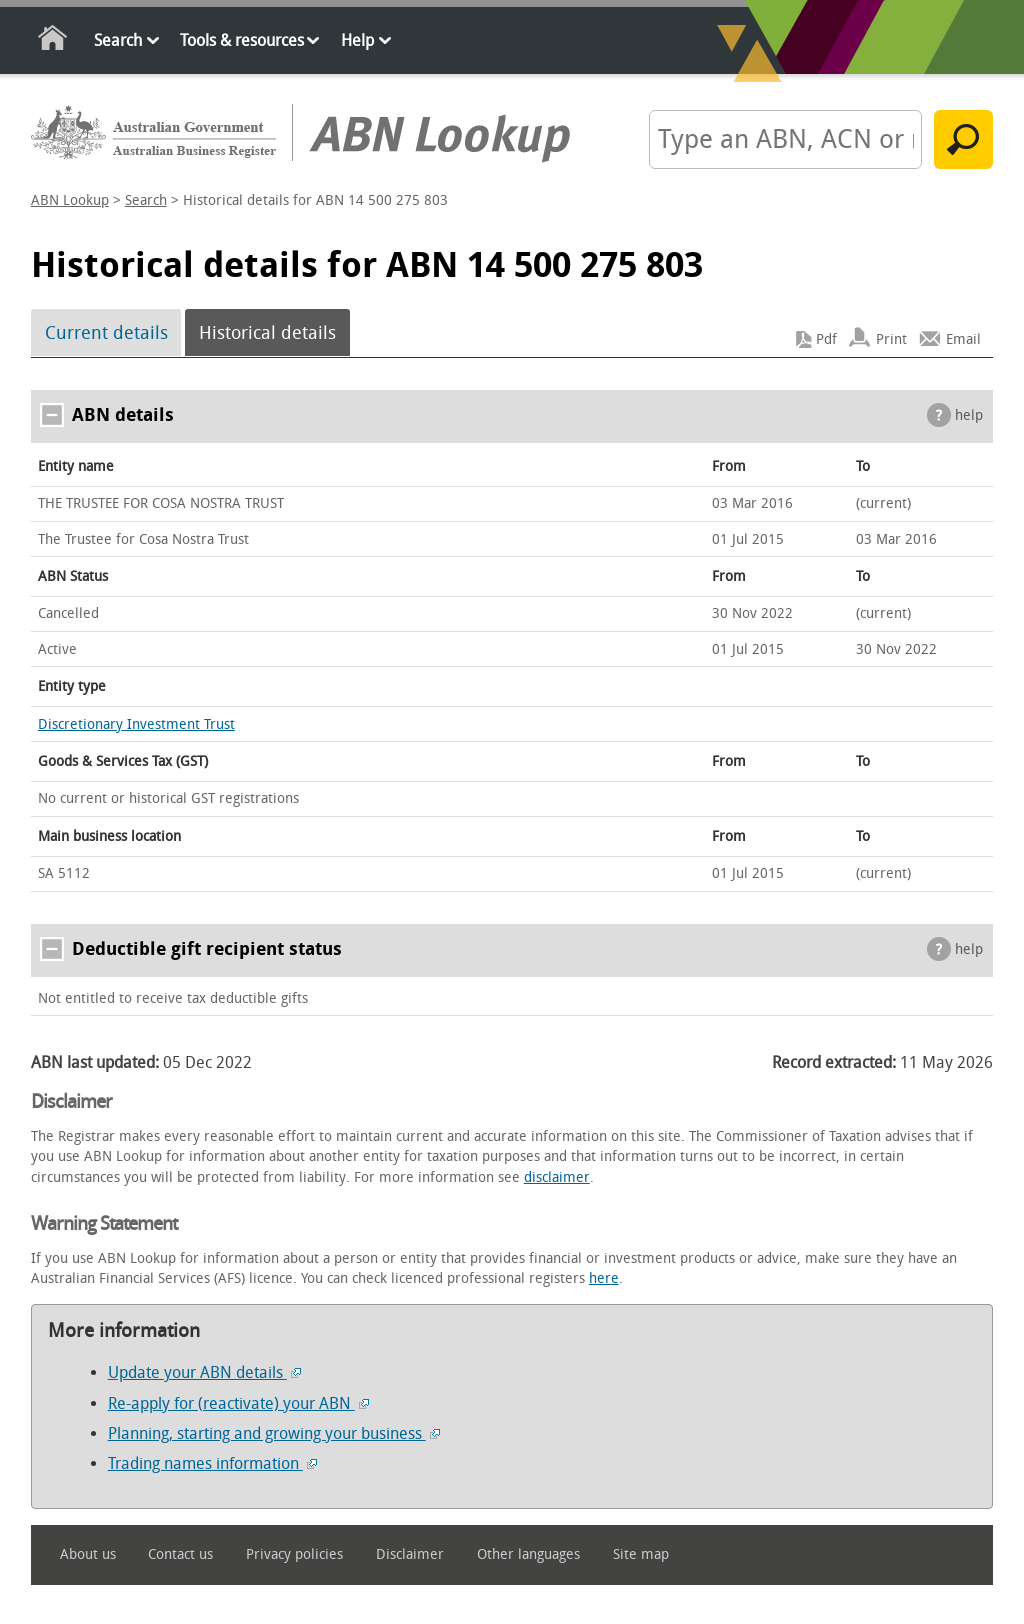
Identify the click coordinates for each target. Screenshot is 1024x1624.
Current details (106, 333)
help (969, 415)
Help (357, 40)
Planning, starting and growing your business (274, 1433)
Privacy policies (294, 1554)
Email (963, 339)
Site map (641, 1554)
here (604, 1278)
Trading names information (212, 1463)
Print (891, 339)
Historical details (267, 333)
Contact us (180, 1554)
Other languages (528, 1554)
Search (118, 40)
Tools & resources (242, 40)
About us (88, 1554)
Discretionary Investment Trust (136, 724)
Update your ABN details (204, 1372)
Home (53, 41)
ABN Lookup (70, 200)
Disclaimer (410, 1554)
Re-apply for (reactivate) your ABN (238, 1403)
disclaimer (557, 1177)
